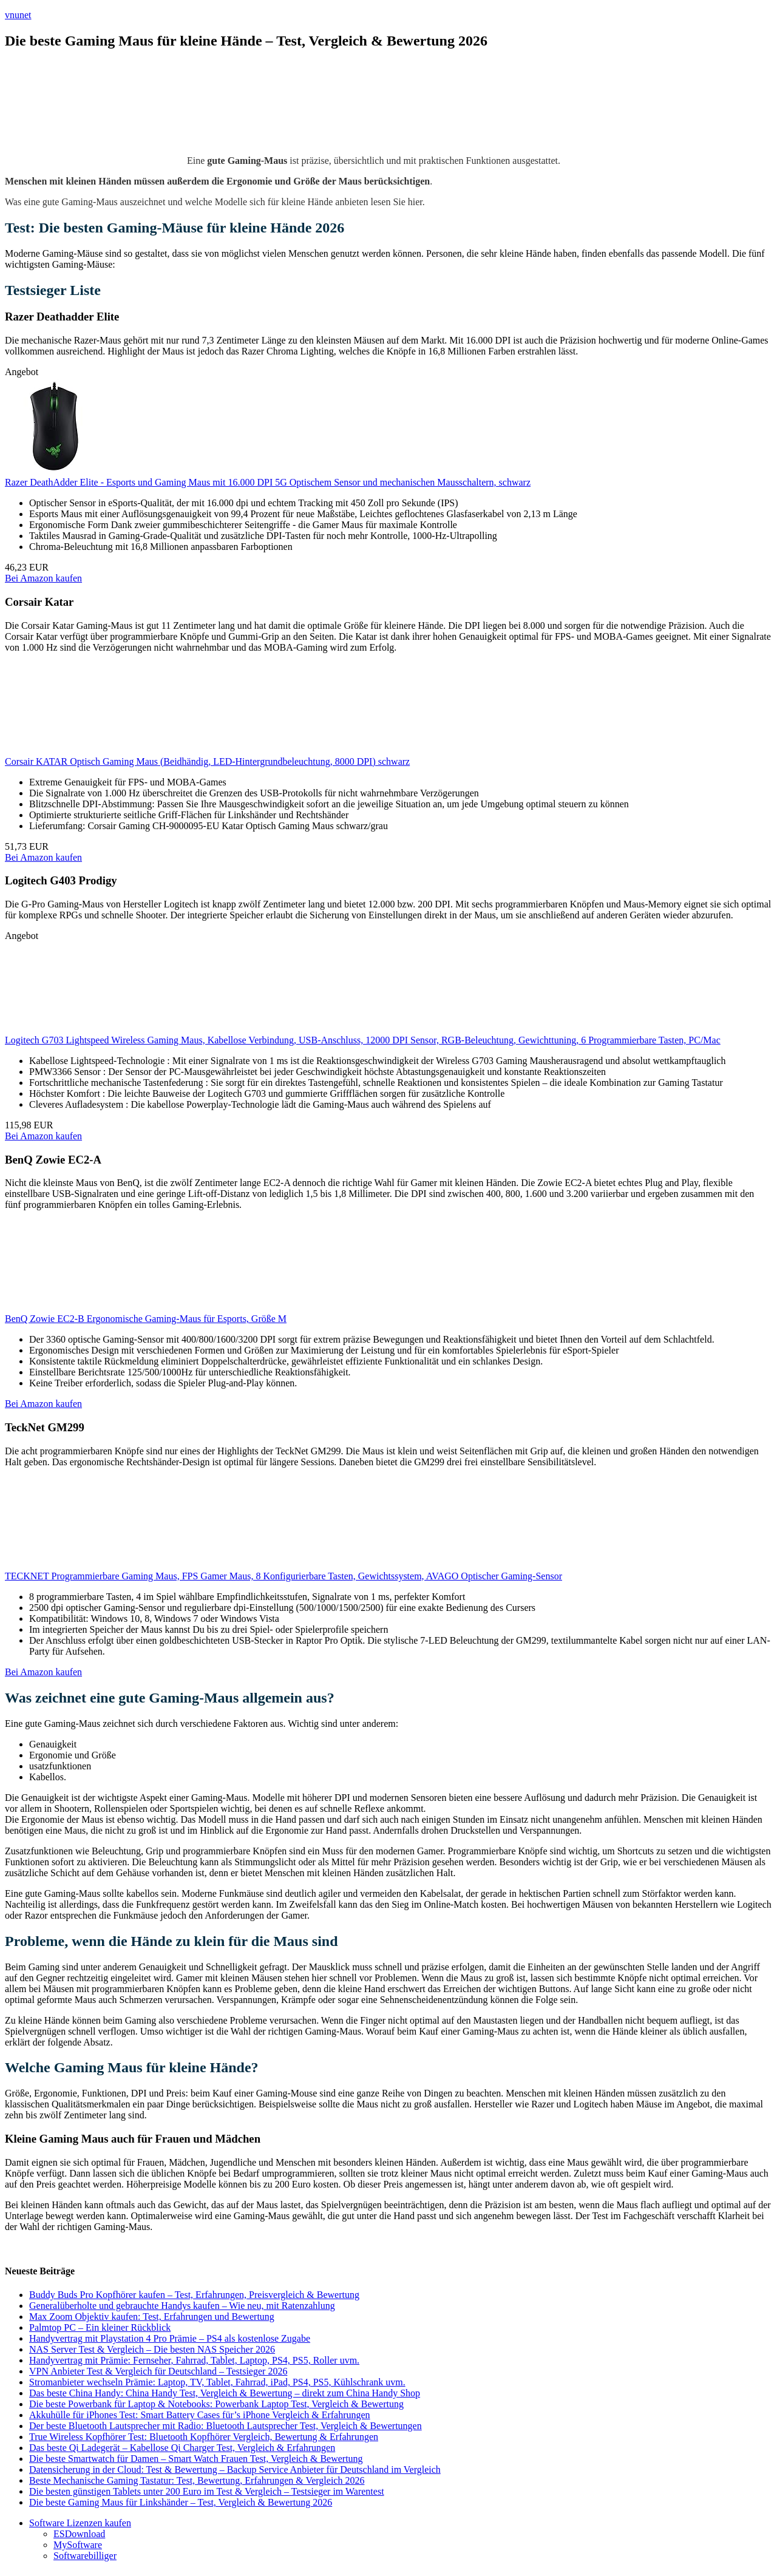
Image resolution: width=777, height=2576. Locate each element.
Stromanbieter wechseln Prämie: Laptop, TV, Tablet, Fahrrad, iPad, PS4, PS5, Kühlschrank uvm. (217, 2382)
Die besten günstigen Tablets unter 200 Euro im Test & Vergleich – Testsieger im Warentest (206, 2491)
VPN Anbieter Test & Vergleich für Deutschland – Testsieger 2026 (158, 2371)
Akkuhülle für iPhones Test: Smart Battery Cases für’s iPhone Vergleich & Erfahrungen (199, 2415)
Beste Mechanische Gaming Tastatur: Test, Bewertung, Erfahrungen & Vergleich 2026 (196, 2480)
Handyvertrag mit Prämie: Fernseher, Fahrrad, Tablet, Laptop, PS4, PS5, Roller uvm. (194, 2360)
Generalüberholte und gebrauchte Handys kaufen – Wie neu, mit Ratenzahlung (182, 2305)
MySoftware (77, 2545)
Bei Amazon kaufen (43, 578)
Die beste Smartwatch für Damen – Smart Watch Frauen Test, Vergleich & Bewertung (196, 2458)
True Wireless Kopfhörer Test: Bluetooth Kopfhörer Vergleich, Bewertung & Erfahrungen (203, 2437)
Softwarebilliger (85, 2556)
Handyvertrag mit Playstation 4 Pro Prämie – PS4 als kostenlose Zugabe (169, 2338)
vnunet (18, 15)
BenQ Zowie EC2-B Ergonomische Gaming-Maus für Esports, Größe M (146, 1318)
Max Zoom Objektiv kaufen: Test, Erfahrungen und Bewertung (151, 2316)
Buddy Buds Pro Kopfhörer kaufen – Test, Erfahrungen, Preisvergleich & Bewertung (194, 2295)
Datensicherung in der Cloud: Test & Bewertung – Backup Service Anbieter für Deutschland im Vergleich (235, 2469)
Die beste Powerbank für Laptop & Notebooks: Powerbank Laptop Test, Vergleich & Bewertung (216, 2404)
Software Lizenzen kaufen (80, 2523)
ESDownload (79, 2534)
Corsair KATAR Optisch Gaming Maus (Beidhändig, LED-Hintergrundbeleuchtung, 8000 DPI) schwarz (207, 761)
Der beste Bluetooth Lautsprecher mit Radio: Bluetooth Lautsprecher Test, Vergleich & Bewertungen (225, 2426)
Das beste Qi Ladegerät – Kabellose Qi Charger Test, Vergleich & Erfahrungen (182, 2447)
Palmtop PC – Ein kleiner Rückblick (100, 2327)
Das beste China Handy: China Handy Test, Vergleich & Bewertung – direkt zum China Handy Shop (224, 2393)
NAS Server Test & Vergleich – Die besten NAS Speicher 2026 (152, 2349)
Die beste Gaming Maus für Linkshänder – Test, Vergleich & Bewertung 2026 (180, 2502)
